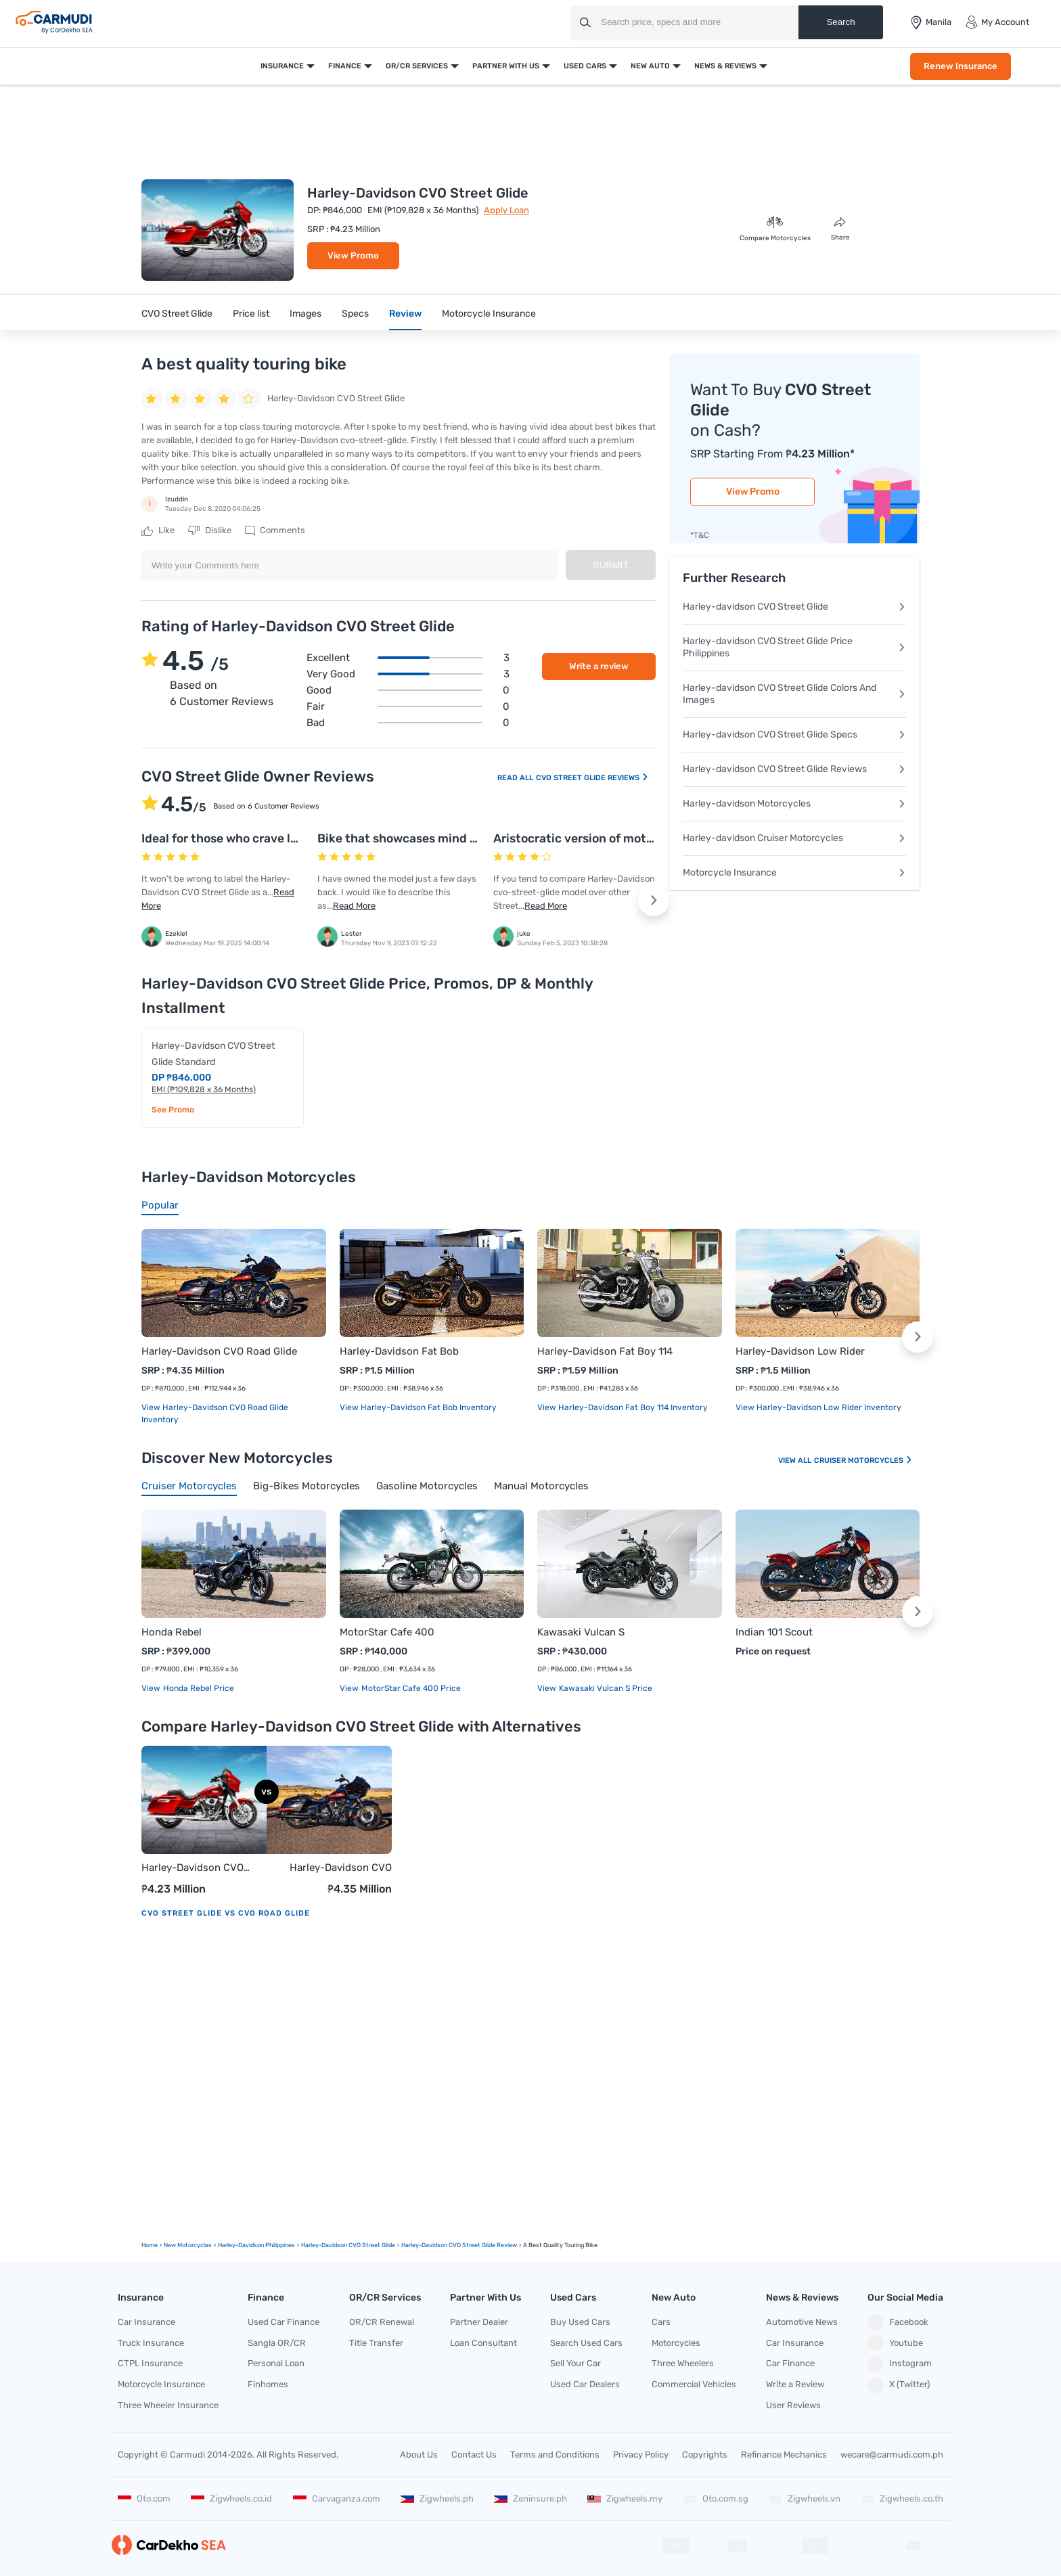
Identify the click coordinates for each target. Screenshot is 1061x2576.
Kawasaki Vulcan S (581, 1632)
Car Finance (790, 2363)
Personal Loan (276, 2363)
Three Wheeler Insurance (168, 2405)
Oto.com (144, 2498)
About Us (419, 2454)
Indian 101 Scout (774, 1632)
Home (149, 2245)
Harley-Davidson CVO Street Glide (192, 1868)
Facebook (897, 2322)
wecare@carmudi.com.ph (891, 2454)
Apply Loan (506, 210)
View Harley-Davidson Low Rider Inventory (818, 1407)
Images (305, 313)
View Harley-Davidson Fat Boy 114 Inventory (622, 1407)
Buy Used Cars (580, 2322)
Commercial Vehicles (694, 2384)
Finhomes (268, 2384)
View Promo (353, 255)
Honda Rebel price (197, 1688)
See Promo (173, 1109)
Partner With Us (505, 66)
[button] (653, 900)
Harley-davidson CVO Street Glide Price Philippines (794, 647)
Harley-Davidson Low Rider (800, 1351)
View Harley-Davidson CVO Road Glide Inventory (214, 1413)
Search (840, 22)
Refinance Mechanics (784, 2454)
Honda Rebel (171, 1632)
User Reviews (793, 2405)
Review (405, 313)
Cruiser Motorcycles (863, 1460)
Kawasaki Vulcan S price (604, 1688)
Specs (355, 313)
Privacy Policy (641, 2454)
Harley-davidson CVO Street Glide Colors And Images (794, 694)
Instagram (899, 2364)
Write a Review (795, 2384)
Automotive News (802, 2322)
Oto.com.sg (715, 2498)
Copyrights (704, 2454)
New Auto (650, 66)
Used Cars (585, 66)
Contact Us (474, 2454)
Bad (408, 722)
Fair (408, 706)
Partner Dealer (479, 2322)
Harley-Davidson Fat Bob (399, 1351)
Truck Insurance (151, 2343)
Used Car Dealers (585, 2384)
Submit (611, 565)
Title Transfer (376, 2343)
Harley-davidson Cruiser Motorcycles (794, 838)
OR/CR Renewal (381, 2322)
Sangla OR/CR (277, 2343)
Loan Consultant (483, 2343)
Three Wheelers (683, 2363)
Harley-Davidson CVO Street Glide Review (459, 2245)
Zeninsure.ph (530, 2498)
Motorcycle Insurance (489, 313)
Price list (251, 313)
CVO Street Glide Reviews (592, 777)
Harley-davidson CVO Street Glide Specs (794, 734)
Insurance (282, 66)
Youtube (895, 2343)
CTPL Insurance (150, 2363)
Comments (275, 530)
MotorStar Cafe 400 (387, 1632)
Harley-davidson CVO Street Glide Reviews (794, 769)
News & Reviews (725, 66)
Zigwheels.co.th (902, 2498)
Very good (408, 674)
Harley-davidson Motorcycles (794, 803)
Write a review (599, 666)
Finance (344, 66)
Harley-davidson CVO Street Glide (794, 606)
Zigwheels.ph (437, 2498)
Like (158, 530)
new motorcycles (188, 2245)
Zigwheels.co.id (231, 2498)
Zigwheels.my (624, 2498)
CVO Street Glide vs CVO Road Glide (225, 1913)
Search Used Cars (586, 2343)
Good (408, 690)
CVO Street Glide (176, 313)
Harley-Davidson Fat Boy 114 (605, 1351)
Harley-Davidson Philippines (256, 2245)
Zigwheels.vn (804, 2498)
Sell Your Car (575, 2363)
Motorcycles (676, 2343)
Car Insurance (146, 2322)
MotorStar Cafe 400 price (410, 1688)
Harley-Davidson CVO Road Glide (219, 1351)
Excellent (408, 657)
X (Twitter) (898, 2385)
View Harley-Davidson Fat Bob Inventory (418, 1407)
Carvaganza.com (336, 2498)
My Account (997, 22)
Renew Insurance (960, 66)
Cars (661, 2322)
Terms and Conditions (555, 2454)
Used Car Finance (283, 2322)
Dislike (209, 530)
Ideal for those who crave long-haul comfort (266, 838)
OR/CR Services (417, 66)
